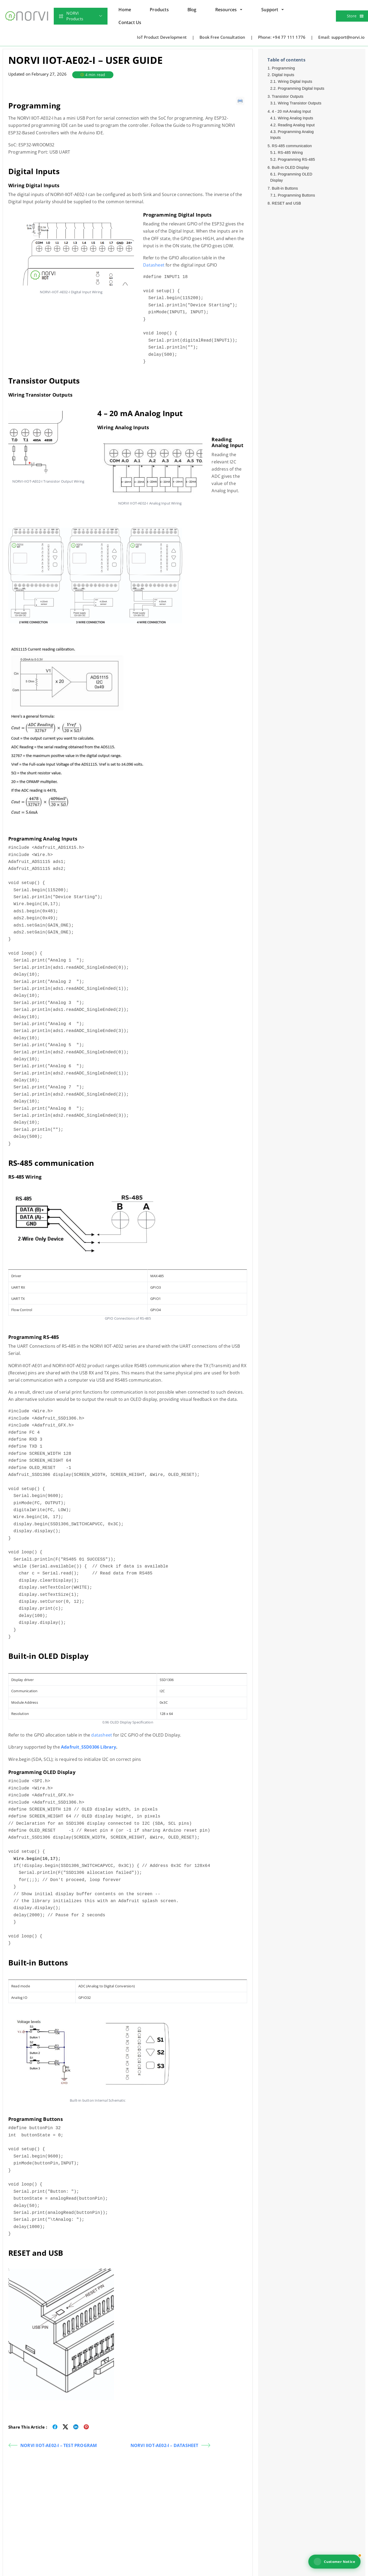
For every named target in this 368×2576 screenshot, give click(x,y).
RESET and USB (286, 203)
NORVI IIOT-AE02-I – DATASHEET (170, 2445)
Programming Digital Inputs (301, 88)
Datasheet (153, 265)
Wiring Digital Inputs (295, 81)
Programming (283, 68)
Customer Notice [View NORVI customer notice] (334, 2561)
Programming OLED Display (291, 177)
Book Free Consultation (222, 37)
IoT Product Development (162, 37)
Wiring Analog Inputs (295, 118)
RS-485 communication (292, 146)
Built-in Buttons (285, 188)
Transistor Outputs (287, 96)
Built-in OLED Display (290, 167)
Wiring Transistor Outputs (299, 103)
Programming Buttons (296, 195)
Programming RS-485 (296, 159)
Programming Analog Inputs (292, 135)
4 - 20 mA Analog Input (291, 111)
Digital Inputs (283, 75)
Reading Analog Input (296, 125)
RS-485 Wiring (290, 152)
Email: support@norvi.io (341, 37)
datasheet (102, 1735)
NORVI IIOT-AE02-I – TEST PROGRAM (52, 2445)
